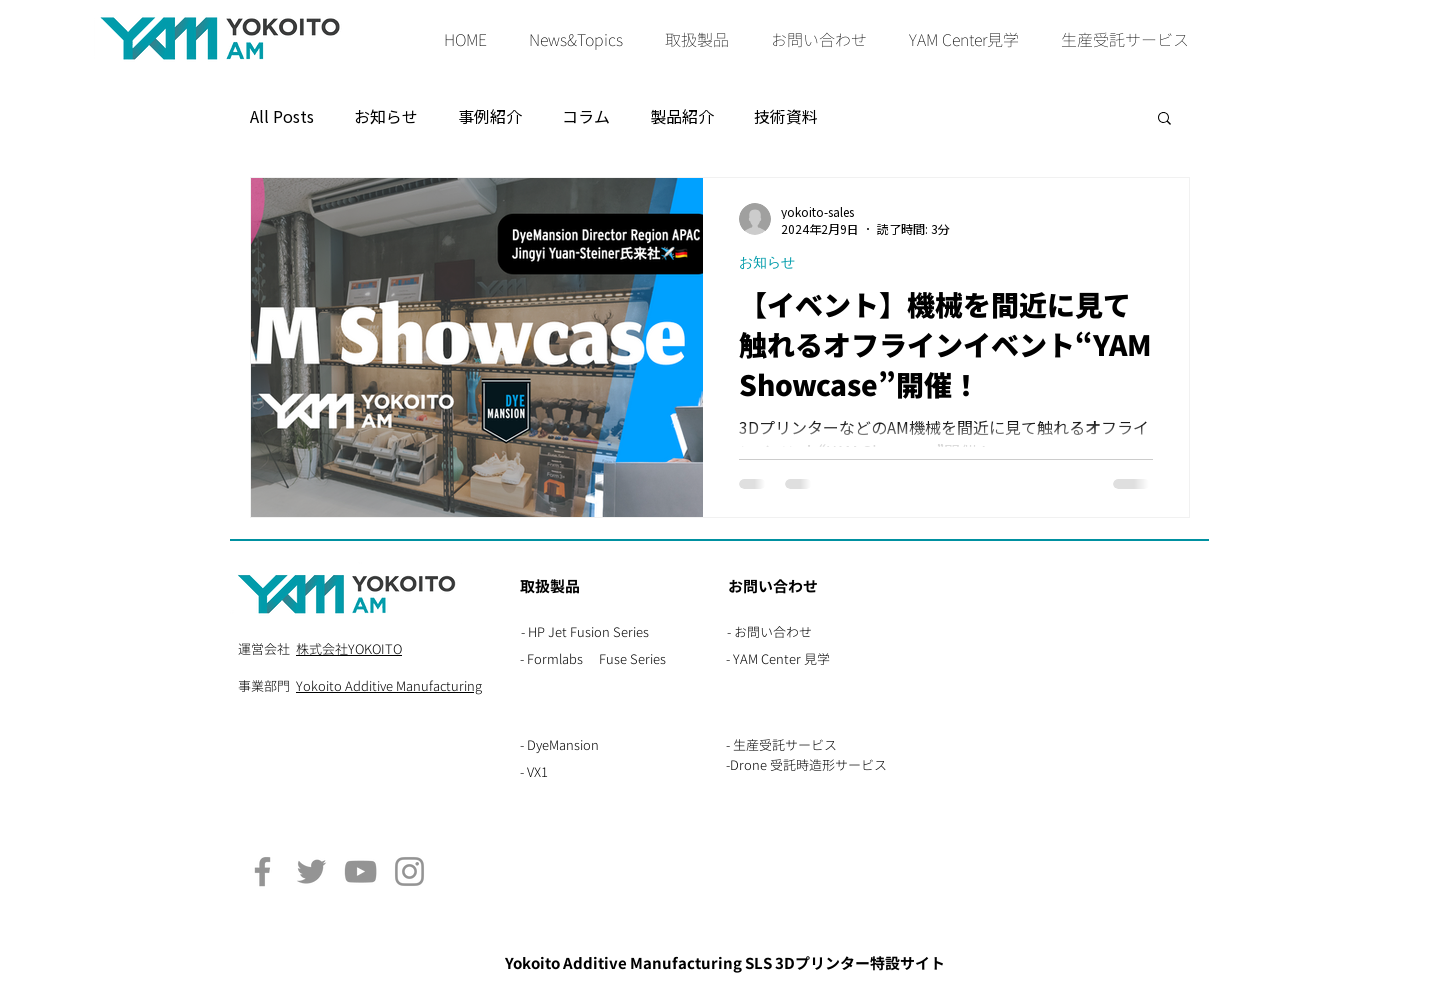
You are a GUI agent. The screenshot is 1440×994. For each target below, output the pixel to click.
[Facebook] (262, 871)
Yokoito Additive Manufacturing (389, 686)
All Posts (282, 116)
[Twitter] (311, 871)
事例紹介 (490, 116)
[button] (697, 40)
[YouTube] (360, 871)
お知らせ (386, 116)
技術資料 (786, 116)
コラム (586, 116)
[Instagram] (409, 871)
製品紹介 (682, 116)
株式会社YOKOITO (349, 649)
